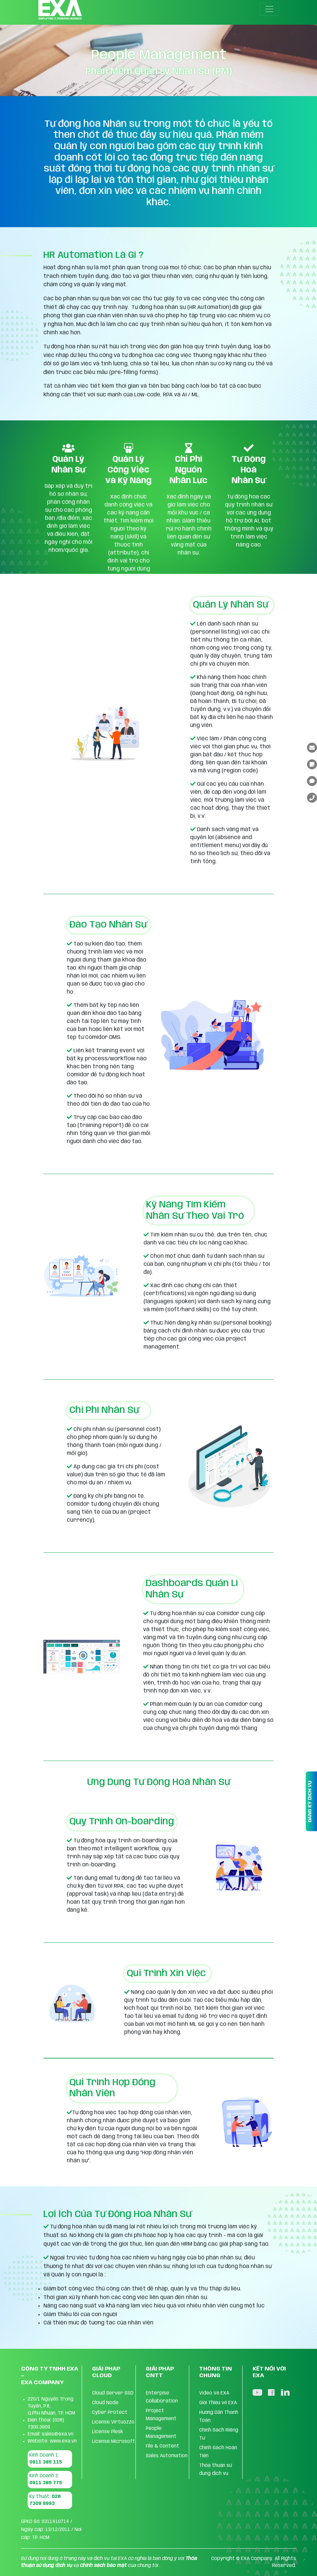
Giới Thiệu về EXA (218, 2403)
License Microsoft (113, 2441)
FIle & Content (162, 2446)
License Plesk (107, 2432)
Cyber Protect (109, 2412)
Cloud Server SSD (112, 2393)
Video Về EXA (214, 2393)
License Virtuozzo (113, 2422)
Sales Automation (167, 2456)
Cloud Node (105, 2403)
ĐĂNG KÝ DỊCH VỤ (310, 1801)
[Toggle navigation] (269, 9)
